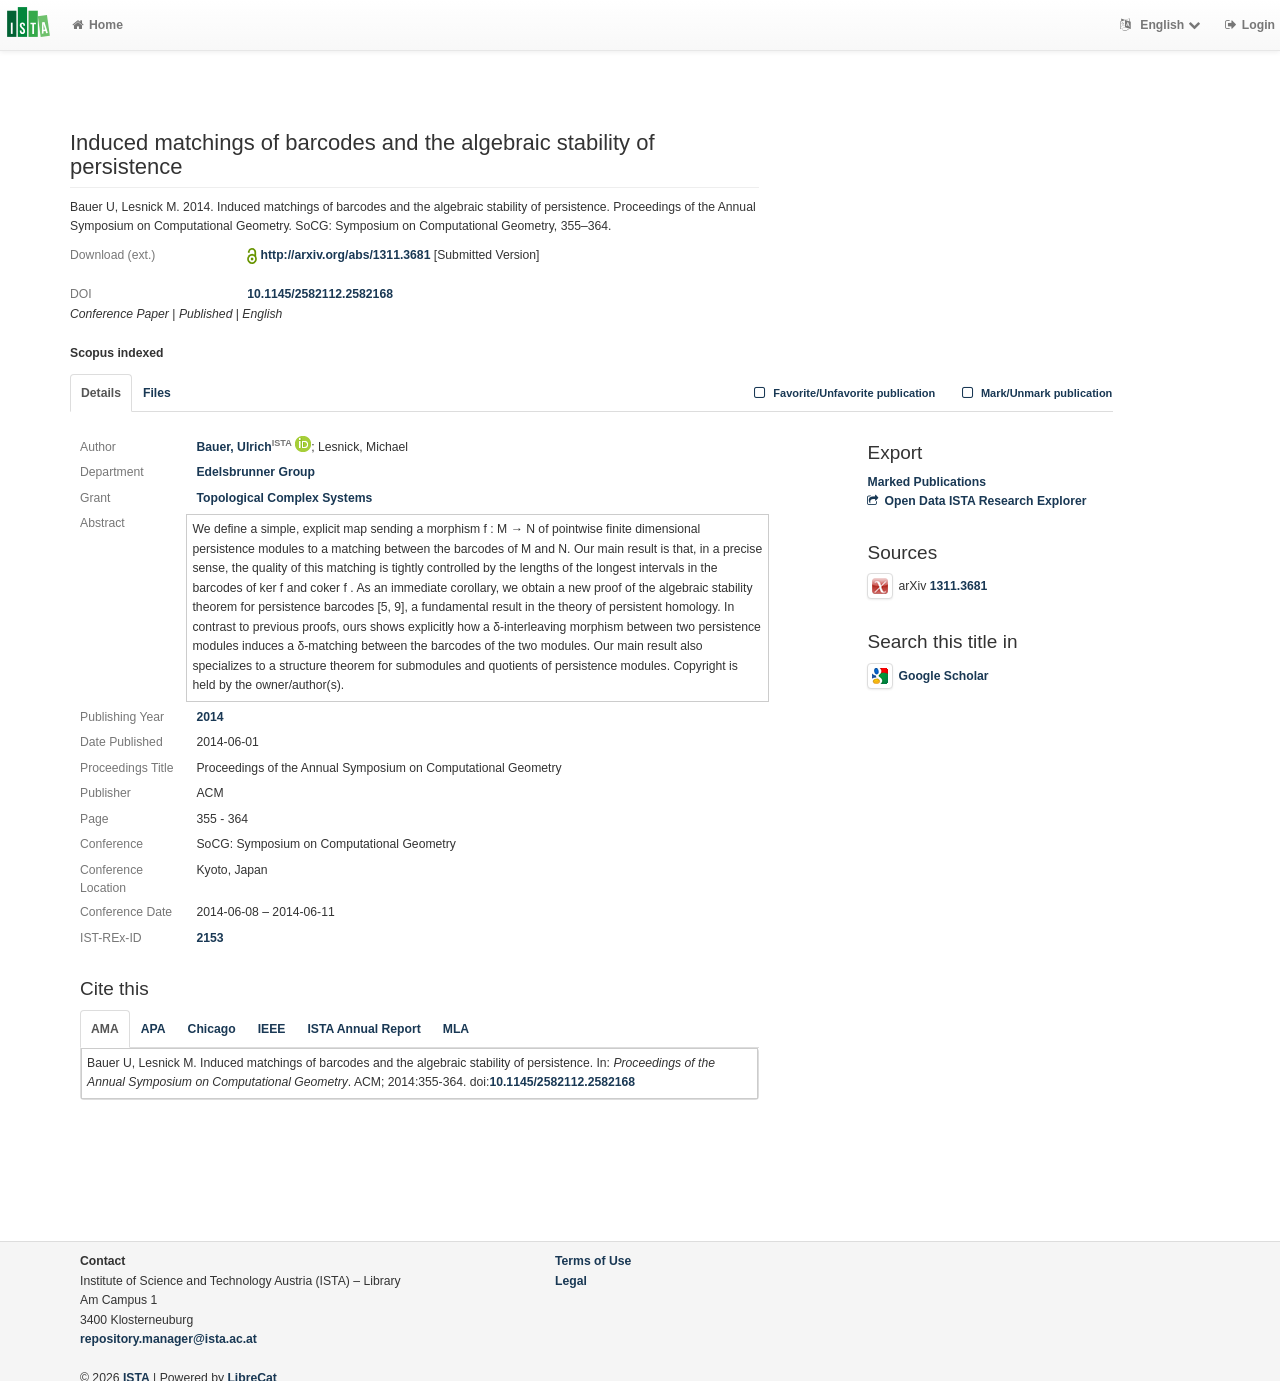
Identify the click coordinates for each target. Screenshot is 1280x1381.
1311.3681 (959, 587)
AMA (105, 1029)
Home (97, 25)
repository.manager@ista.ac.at (168, 1339)
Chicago (212, 1029)
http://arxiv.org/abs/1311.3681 (346, 255)
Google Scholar (927, 676)
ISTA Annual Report (363, 1029)
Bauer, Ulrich (243, 447)
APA (153, 1029)
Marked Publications (926, 482)
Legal (571, 1281)
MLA (456, 1029)
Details (101, 393)
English (1162, 25)
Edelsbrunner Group (255, 472)
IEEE (272, 1029)
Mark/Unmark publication (1034, 393)
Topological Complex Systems (284, 498)
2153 (209, 938)
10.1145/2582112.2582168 (320, 294)
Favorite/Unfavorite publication (843, 393)
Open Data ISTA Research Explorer (976, 501)
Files (157, 393)
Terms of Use (593, 1261)
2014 (209, 717)
